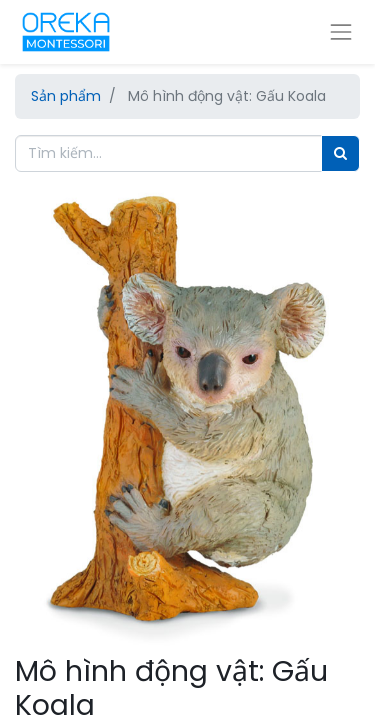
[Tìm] (340, 153)
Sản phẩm (66, 96)
